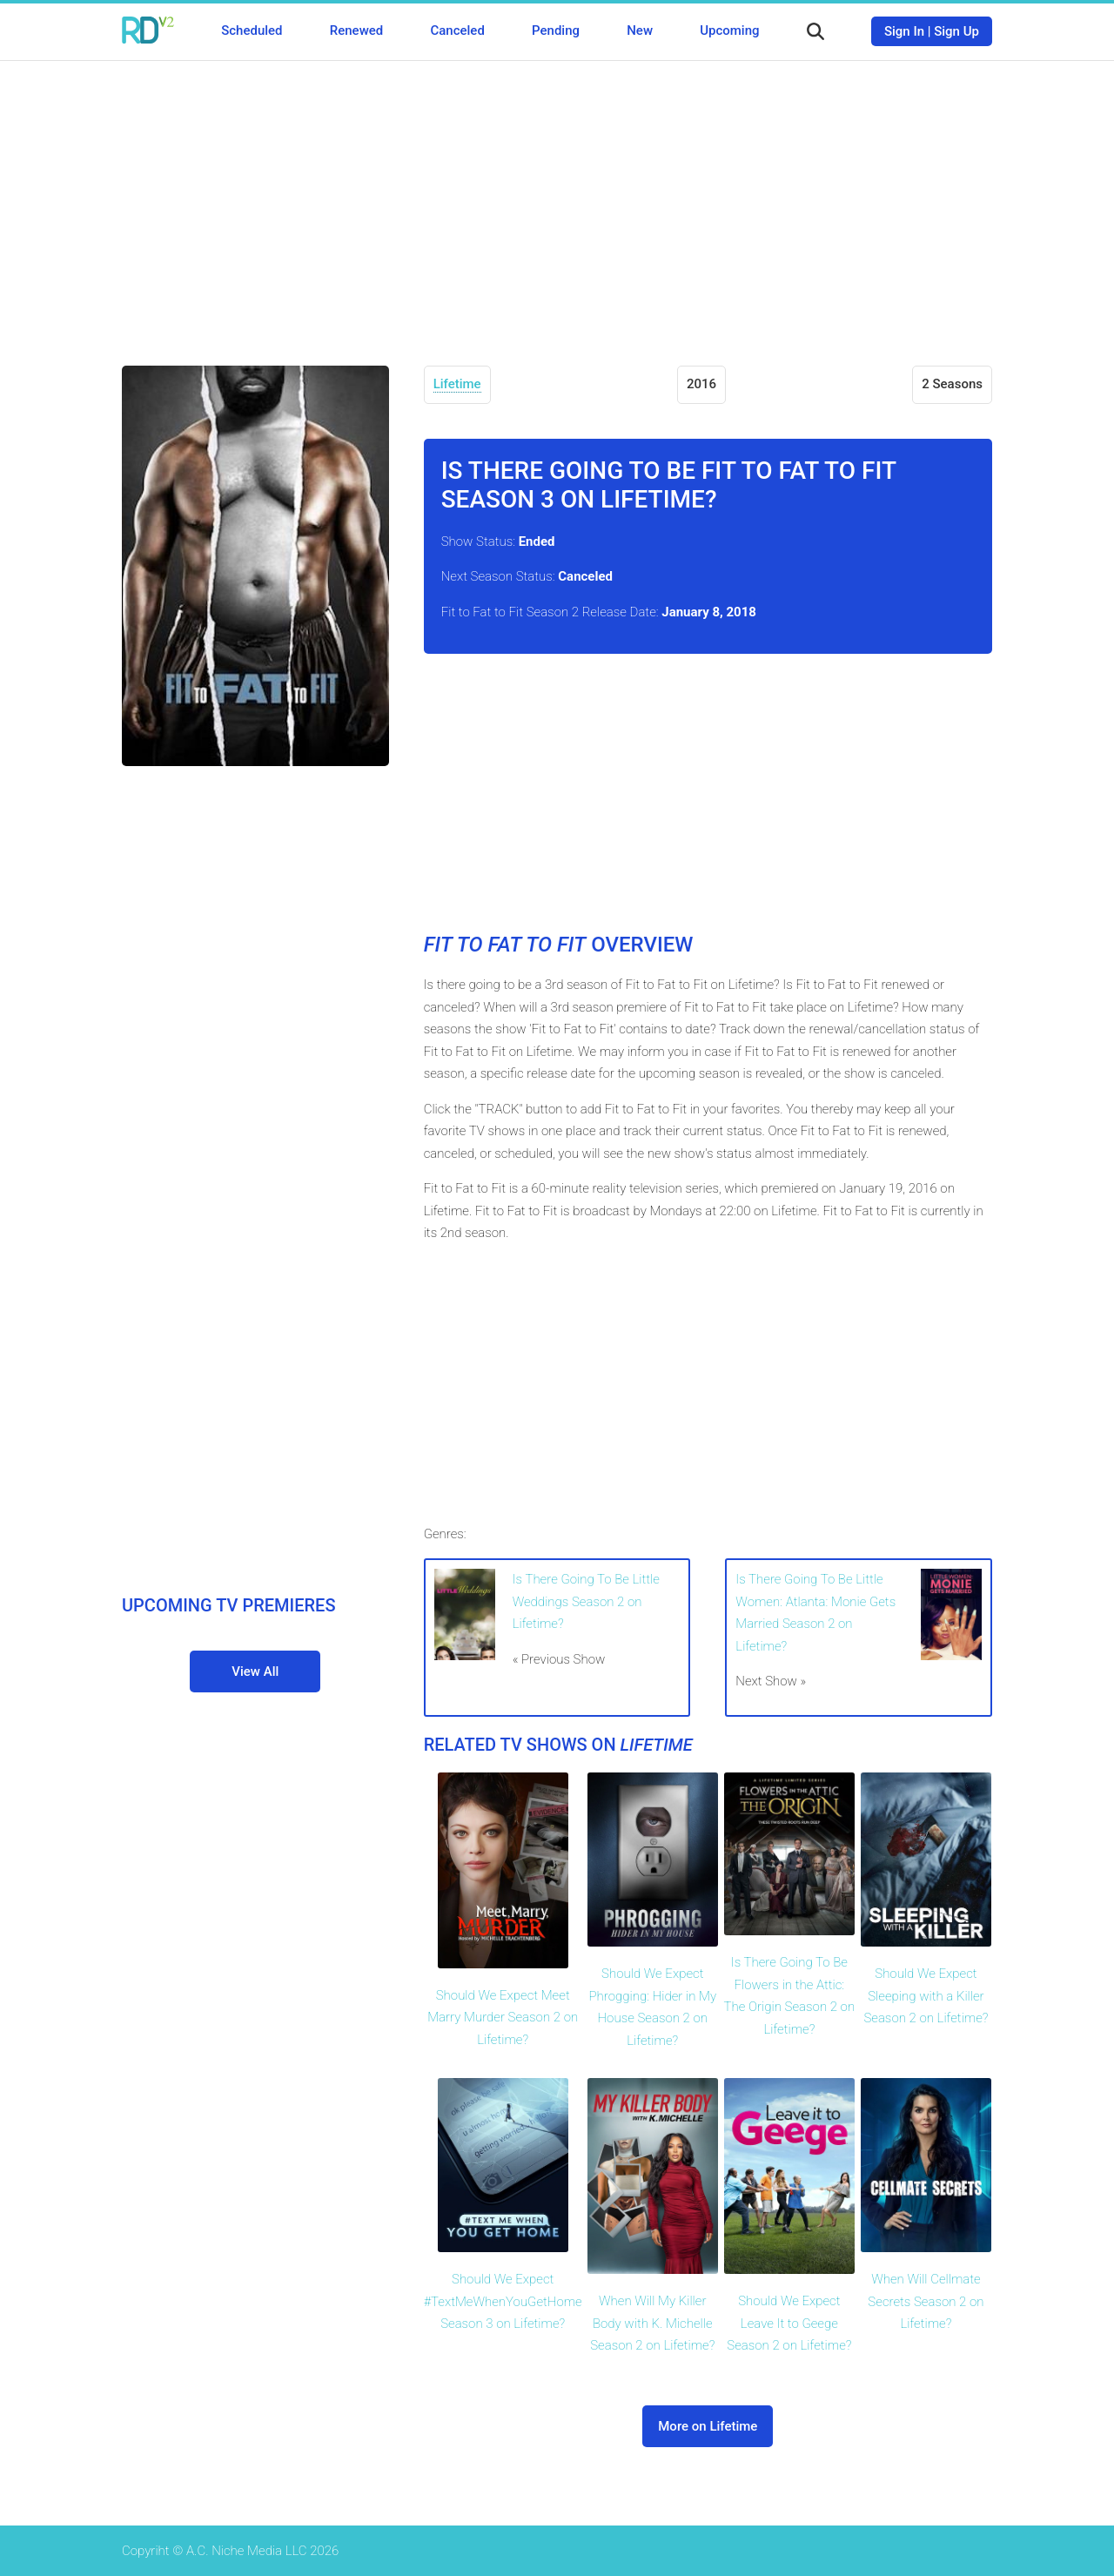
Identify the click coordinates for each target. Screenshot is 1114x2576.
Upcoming (729, 30)
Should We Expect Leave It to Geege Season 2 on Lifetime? (789, 2323)
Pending (556, 30)
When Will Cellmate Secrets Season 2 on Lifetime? (925, 2301)
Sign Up (956, 31)
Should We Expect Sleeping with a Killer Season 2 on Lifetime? (925, 1996)
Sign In (904, 31)
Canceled (457, 30)
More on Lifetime (707, 2426)
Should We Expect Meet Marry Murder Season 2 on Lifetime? (502, 2017)
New (640, 30)
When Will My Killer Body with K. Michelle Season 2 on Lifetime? (652, 2323)
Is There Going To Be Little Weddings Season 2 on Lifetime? (586, 1601)
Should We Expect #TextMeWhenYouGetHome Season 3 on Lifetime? (503, 2301)
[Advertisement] (557, 200)
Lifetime (457, 384)
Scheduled (251, 30)
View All (255, 1671)
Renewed (356, 30)
